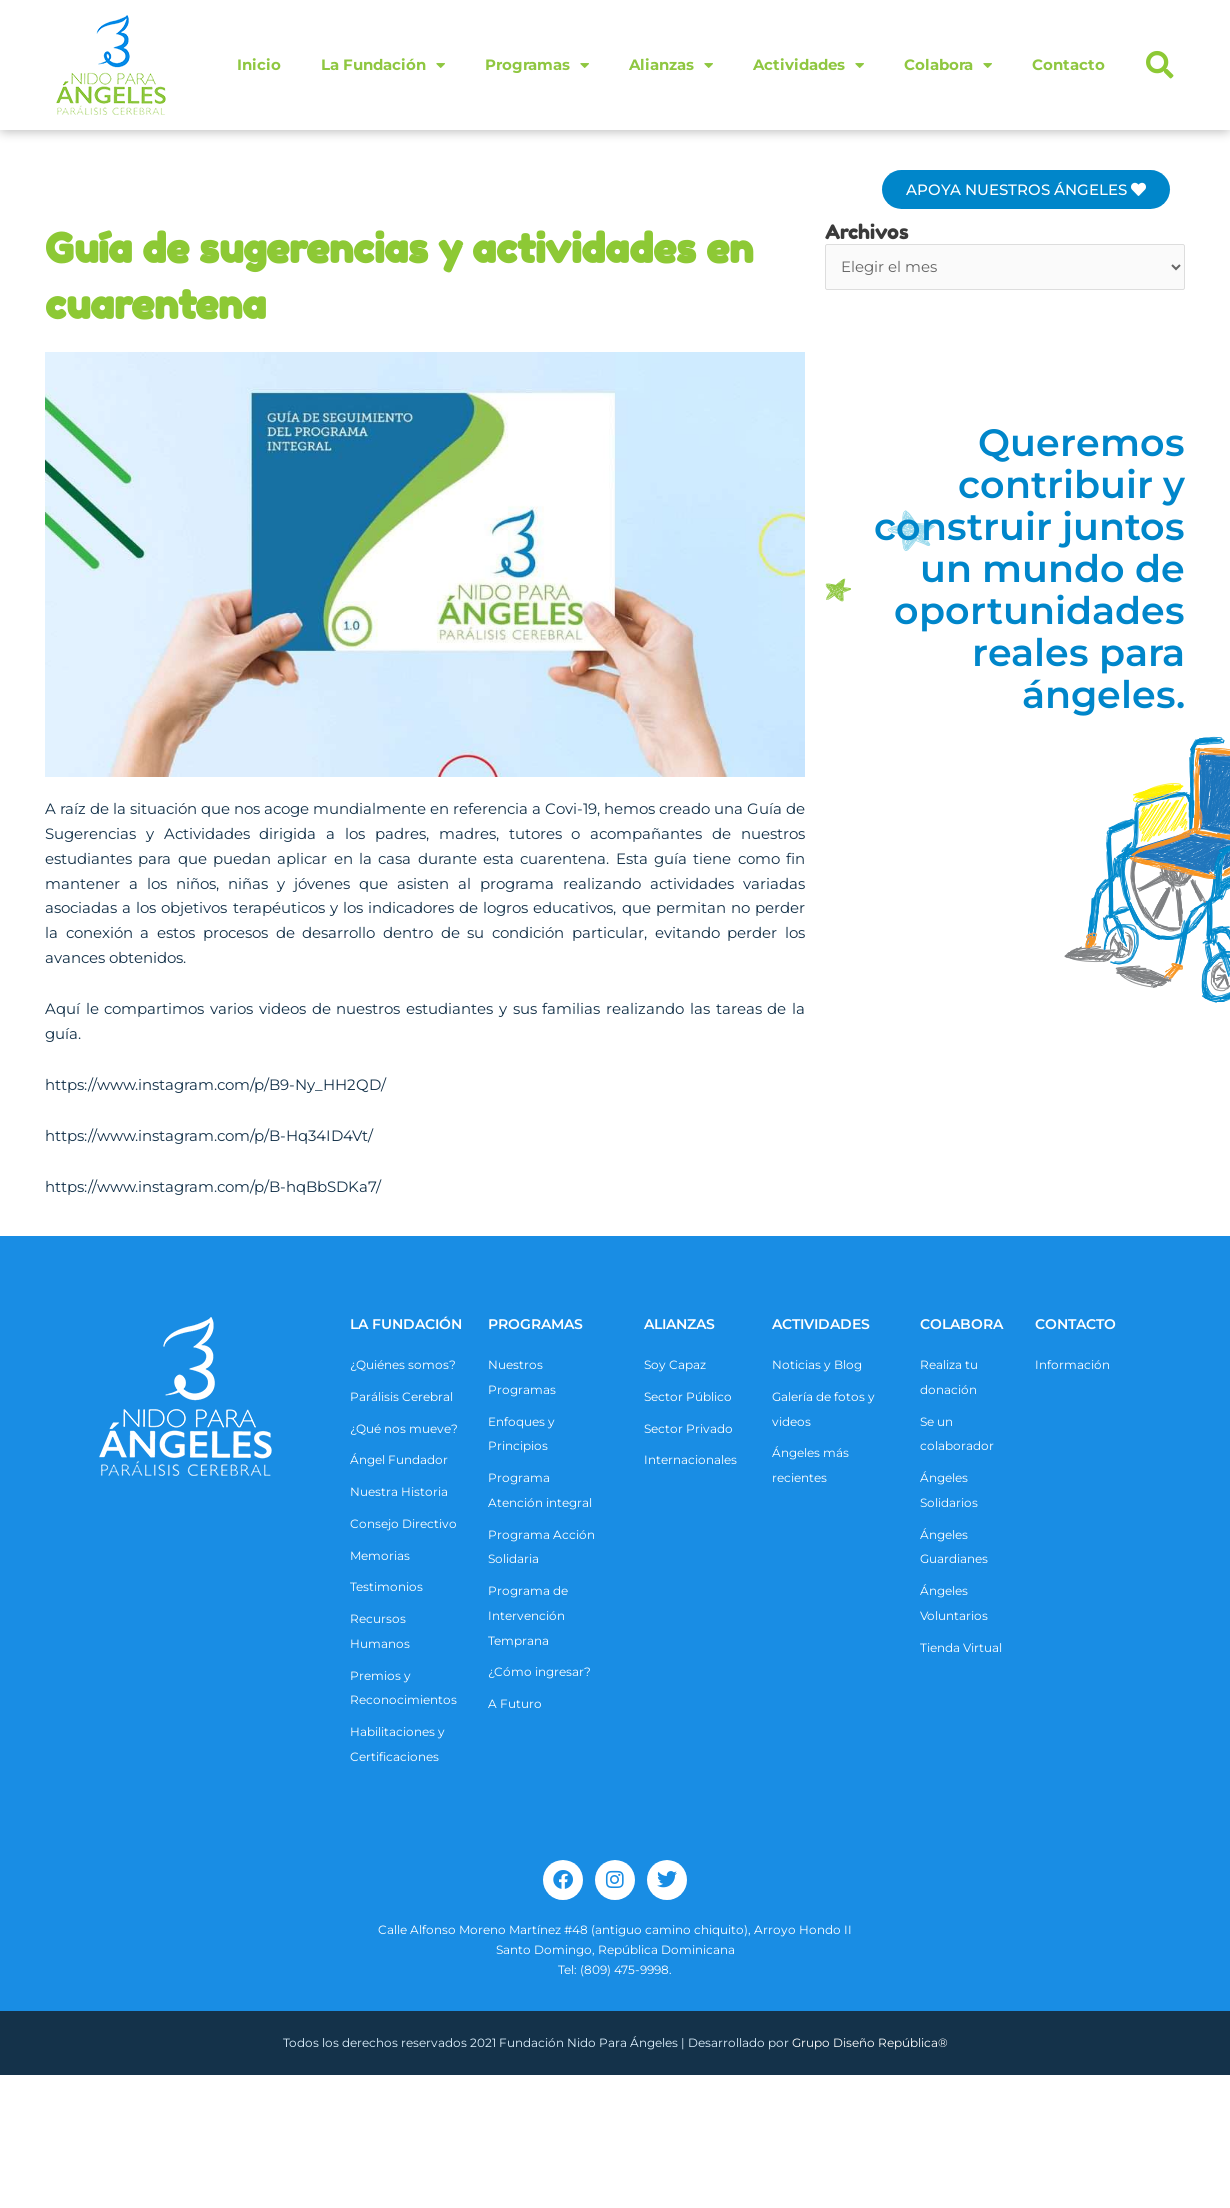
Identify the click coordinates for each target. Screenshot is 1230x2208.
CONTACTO (1075, 1324)
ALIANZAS (679, 1324)
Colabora (948, 65)
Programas (537, 65)
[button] (1160, 65)
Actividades (808, 65)
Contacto (1068, 64)
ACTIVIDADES (821, 1324)
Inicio (259, 64)
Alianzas (671, 65)
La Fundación (383, 65)
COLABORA (961, 1324)
